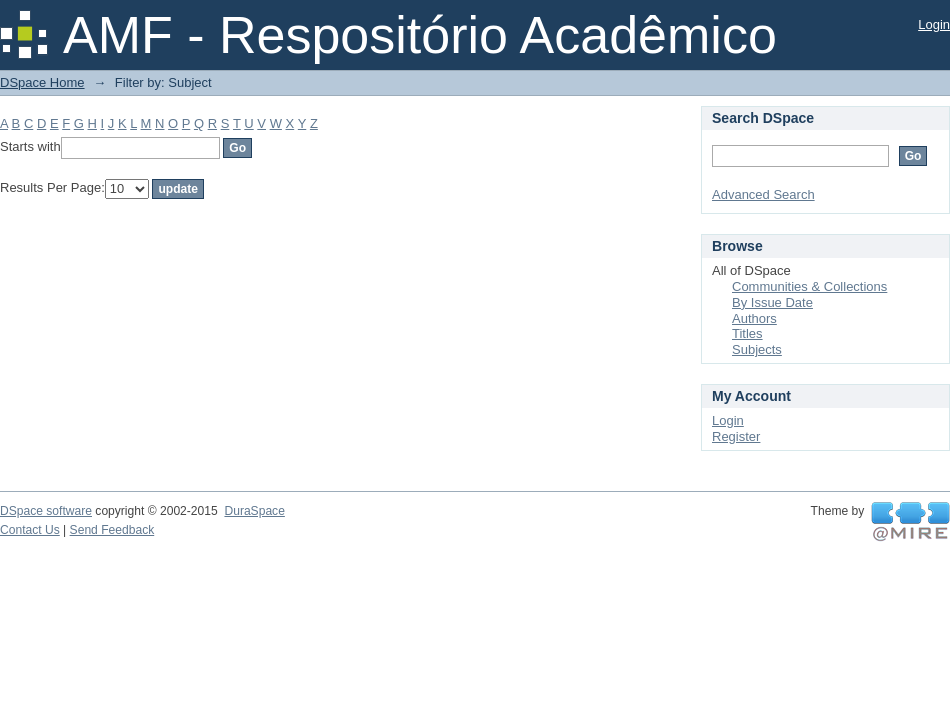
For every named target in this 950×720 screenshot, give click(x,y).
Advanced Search (763, 194)
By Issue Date (772, 302)
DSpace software (46, 511)
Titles (747, 333)
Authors (754, 318)
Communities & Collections (809, 286)
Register (736, 436)
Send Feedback (112, 530)
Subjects (757, 349)
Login (934, 24)
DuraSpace (254, 511)
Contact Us (30, 530)
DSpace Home (42, 82)
